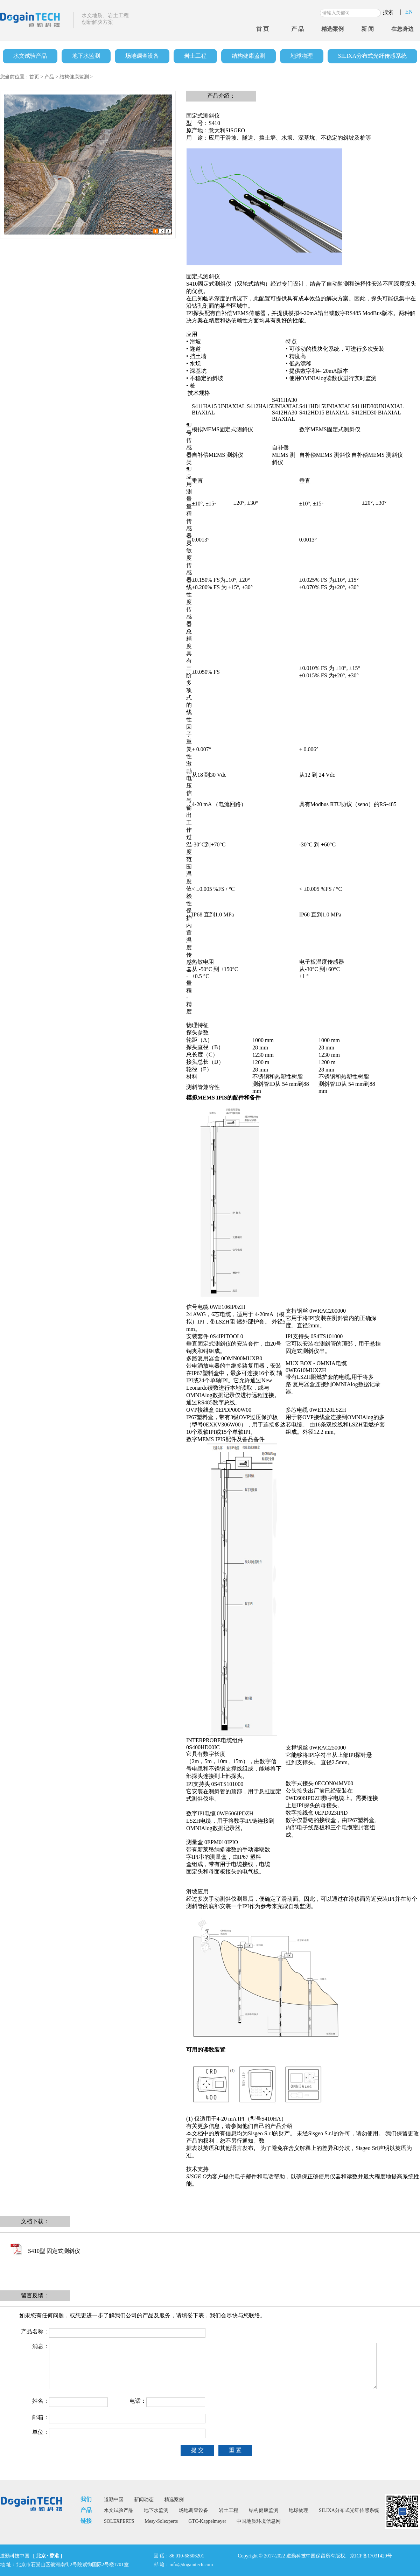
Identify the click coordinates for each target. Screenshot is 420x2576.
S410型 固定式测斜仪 (54, 2251)
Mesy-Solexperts (161, 2521)
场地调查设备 (142, 56)
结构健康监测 (248, 56)
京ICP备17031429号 (371, 2555)
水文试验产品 (30, 56)
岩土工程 (195, 56)
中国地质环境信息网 (259, 2521)
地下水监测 (86, 56)
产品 (49, 76)
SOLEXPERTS (119, 2521)
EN (409, 12)
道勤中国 (114, 2499)
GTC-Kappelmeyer (207, 2521)
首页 (34, 76)
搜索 (388, 12)
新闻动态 (144, 2499)
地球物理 (301, 56)
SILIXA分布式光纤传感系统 (372, 56)
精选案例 (174, 2499)
